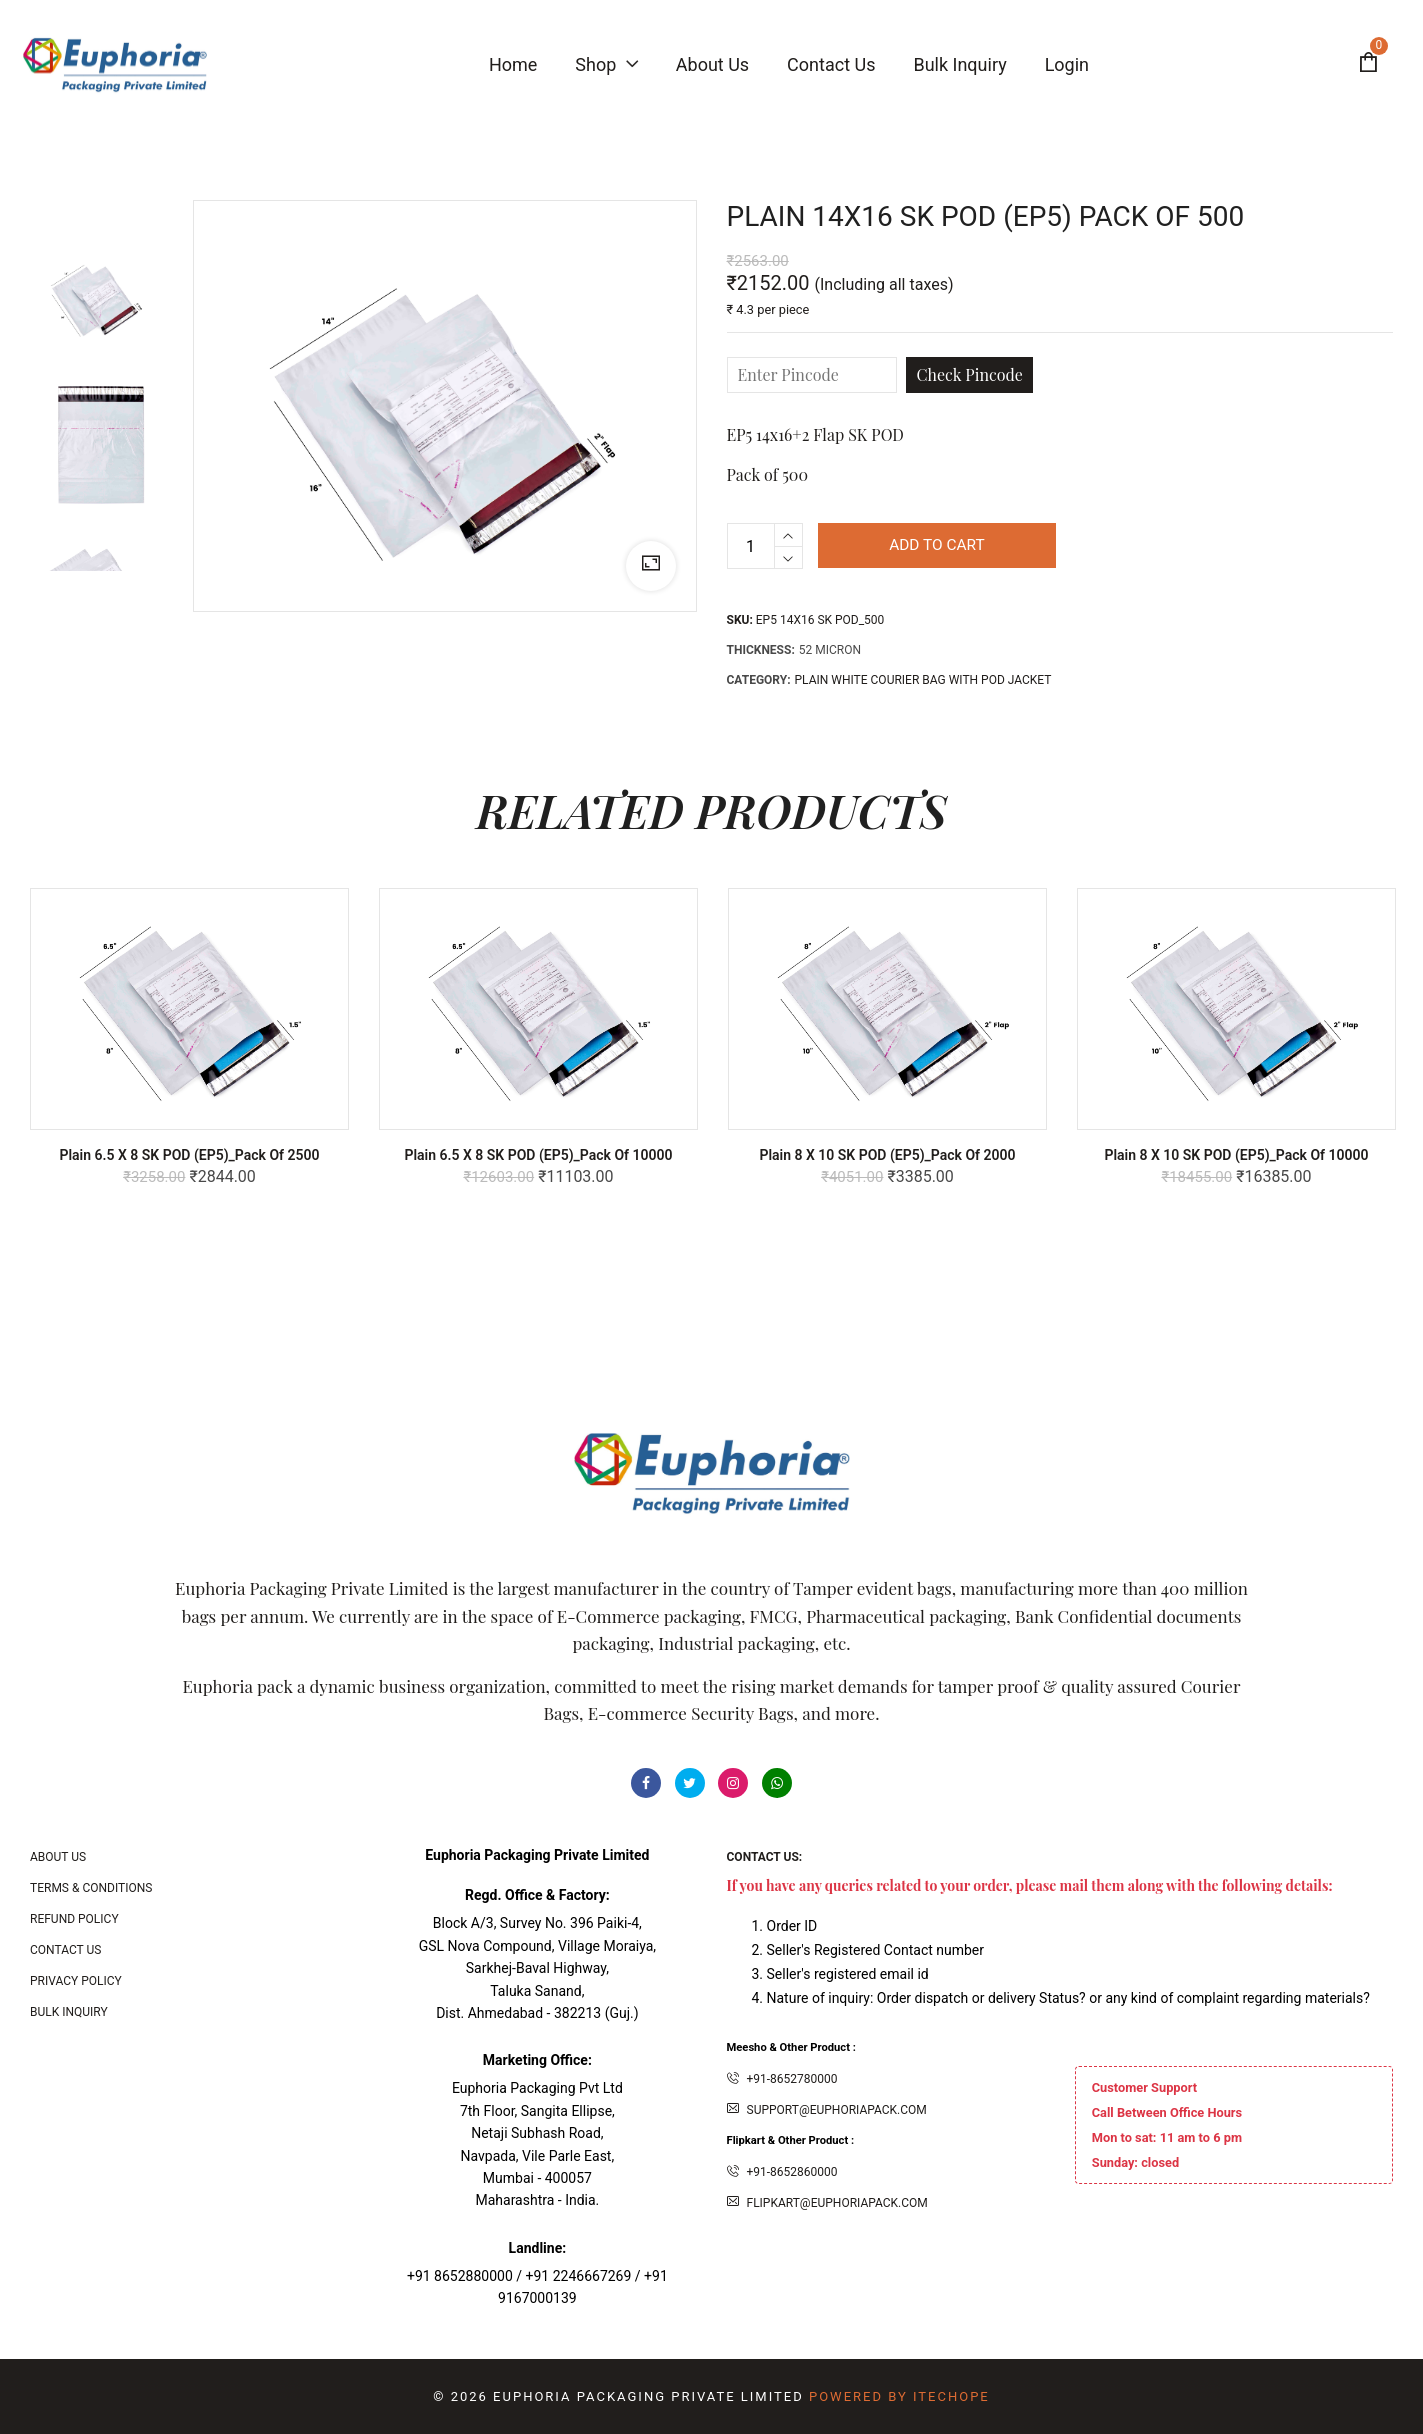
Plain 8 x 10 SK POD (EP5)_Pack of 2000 (887, 1155)
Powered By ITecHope (899, 2396)
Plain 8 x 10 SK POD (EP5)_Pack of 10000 (1236, 1155)
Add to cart (942, 545)
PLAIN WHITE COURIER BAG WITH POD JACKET (923, 680)
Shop (606, 64)
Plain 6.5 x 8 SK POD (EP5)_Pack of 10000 (538, 1155)
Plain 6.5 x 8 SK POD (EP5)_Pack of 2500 (189, 1155)
